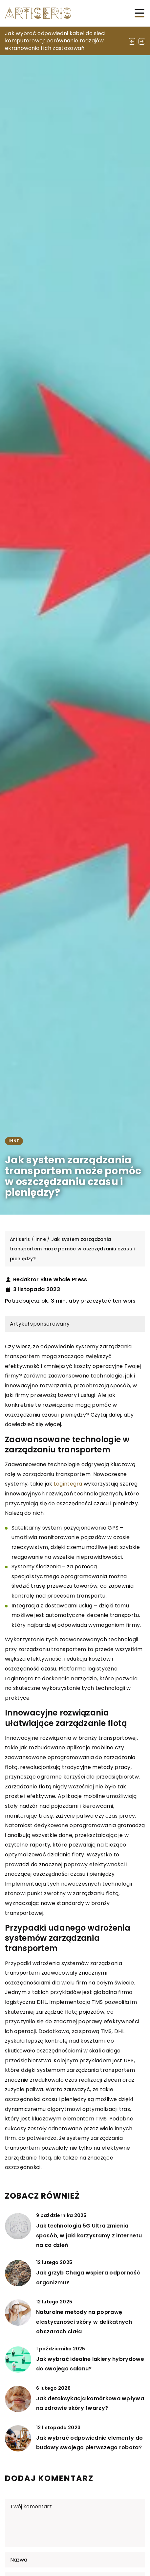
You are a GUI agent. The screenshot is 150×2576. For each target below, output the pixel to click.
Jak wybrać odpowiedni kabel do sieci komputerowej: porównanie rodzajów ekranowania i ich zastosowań (55, 41)
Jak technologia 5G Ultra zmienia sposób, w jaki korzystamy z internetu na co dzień (89, 2235)
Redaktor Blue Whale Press (50, 1279)
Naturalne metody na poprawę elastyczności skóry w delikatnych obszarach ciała (84, 2321)
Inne (14, 1141)
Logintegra (68, 1484)
